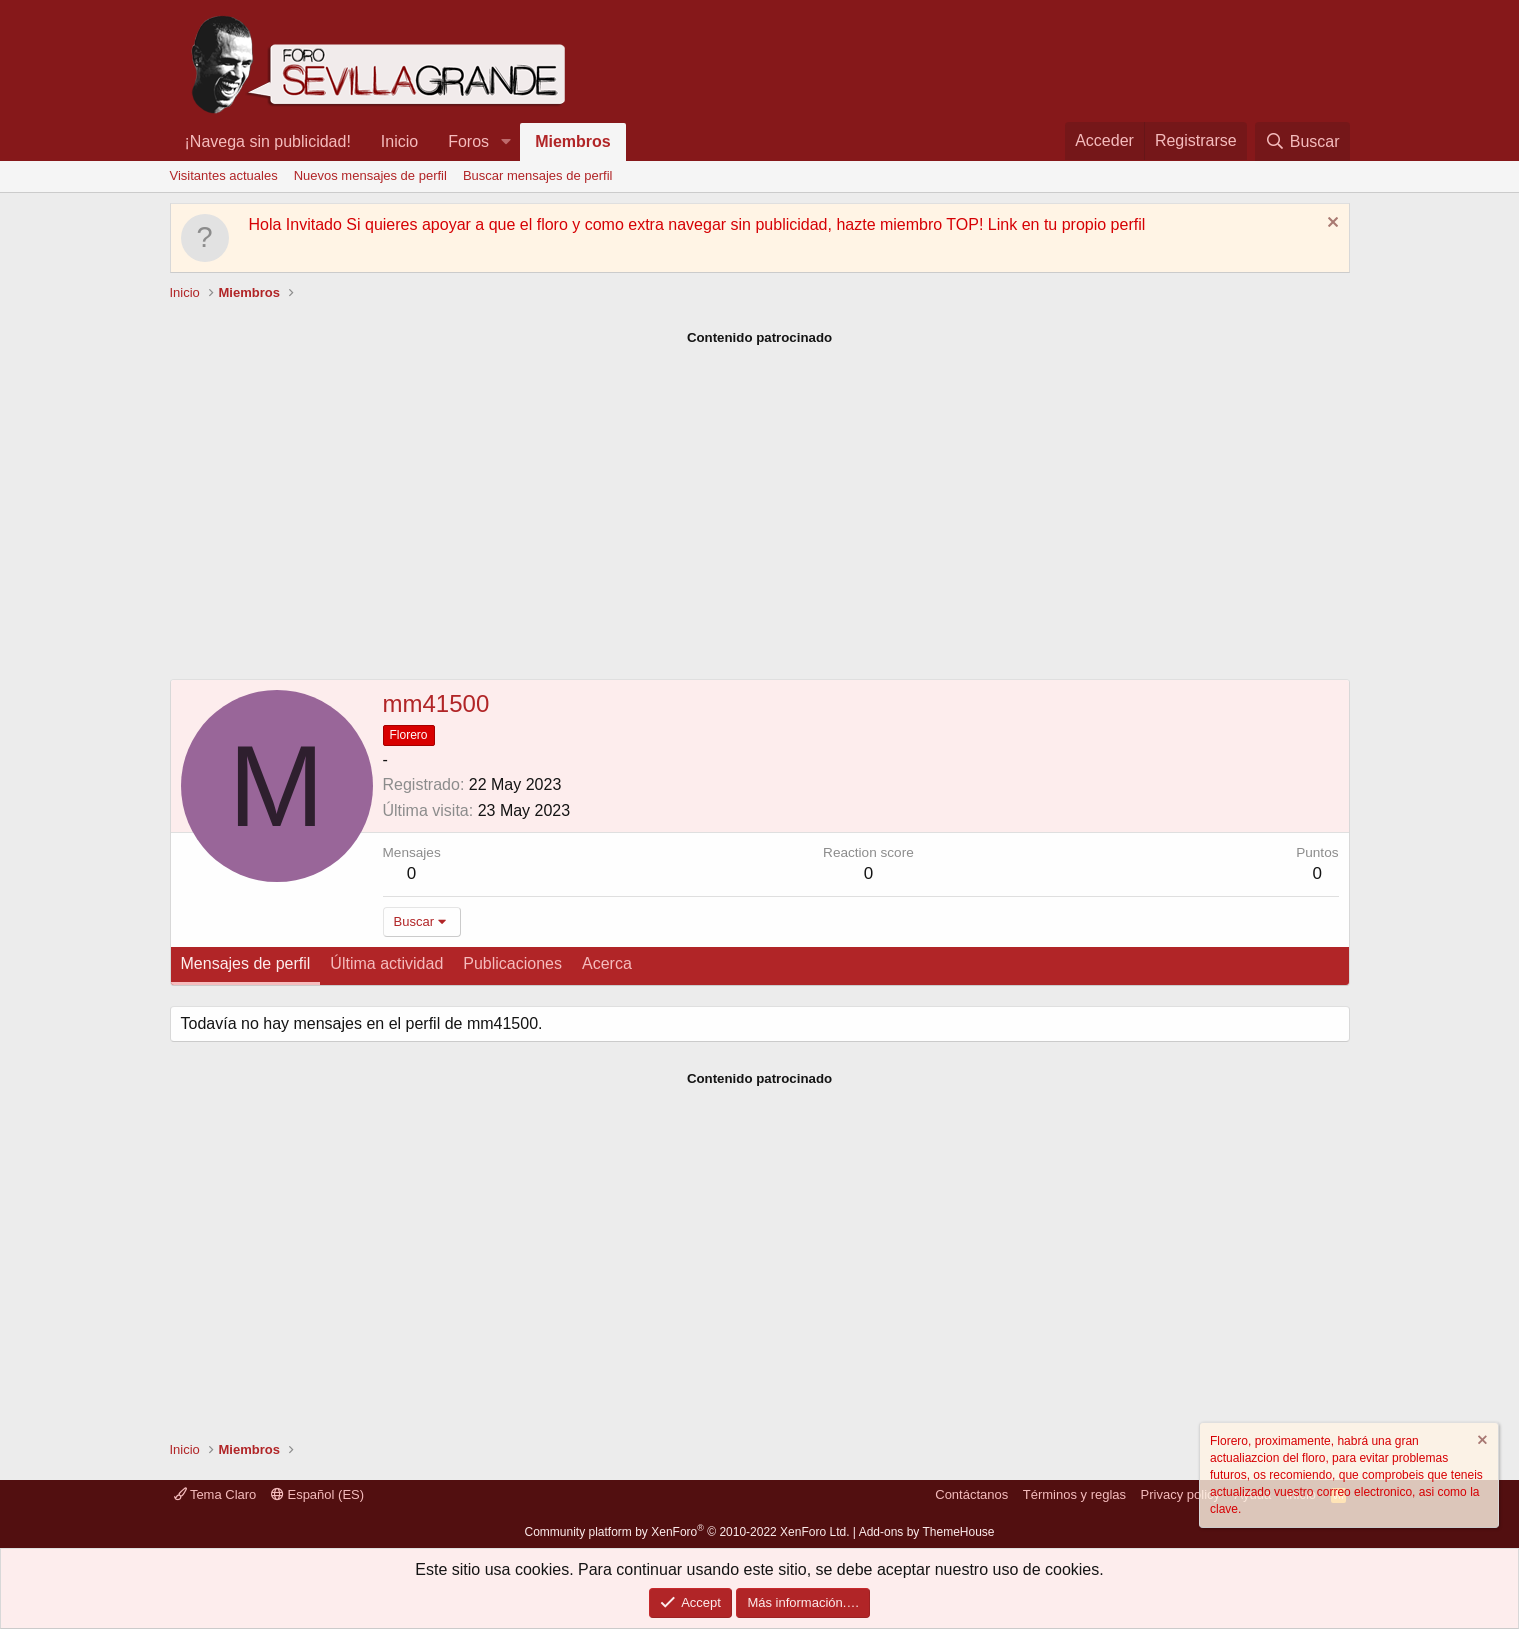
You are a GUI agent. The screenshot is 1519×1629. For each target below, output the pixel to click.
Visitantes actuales (224, 175)
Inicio (399, 141)
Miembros (573, 141)
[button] (505, 142)
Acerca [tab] (607, 963)
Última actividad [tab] (386, 963)
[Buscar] (1302, 141)
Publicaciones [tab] (512, 963)
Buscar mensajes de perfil (538, 175)
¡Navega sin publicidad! (268, 141)
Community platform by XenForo (687, 1532)
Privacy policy (1180, 1494)
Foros (468, 141)
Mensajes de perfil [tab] (246, 963)
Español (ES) (317, 1494)
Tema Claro (215, 1494)
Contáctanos (971, 1494)
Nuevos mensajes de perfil (370, 175)
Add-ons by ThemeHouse (927, 1532)
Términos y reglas (1074, 1494)
